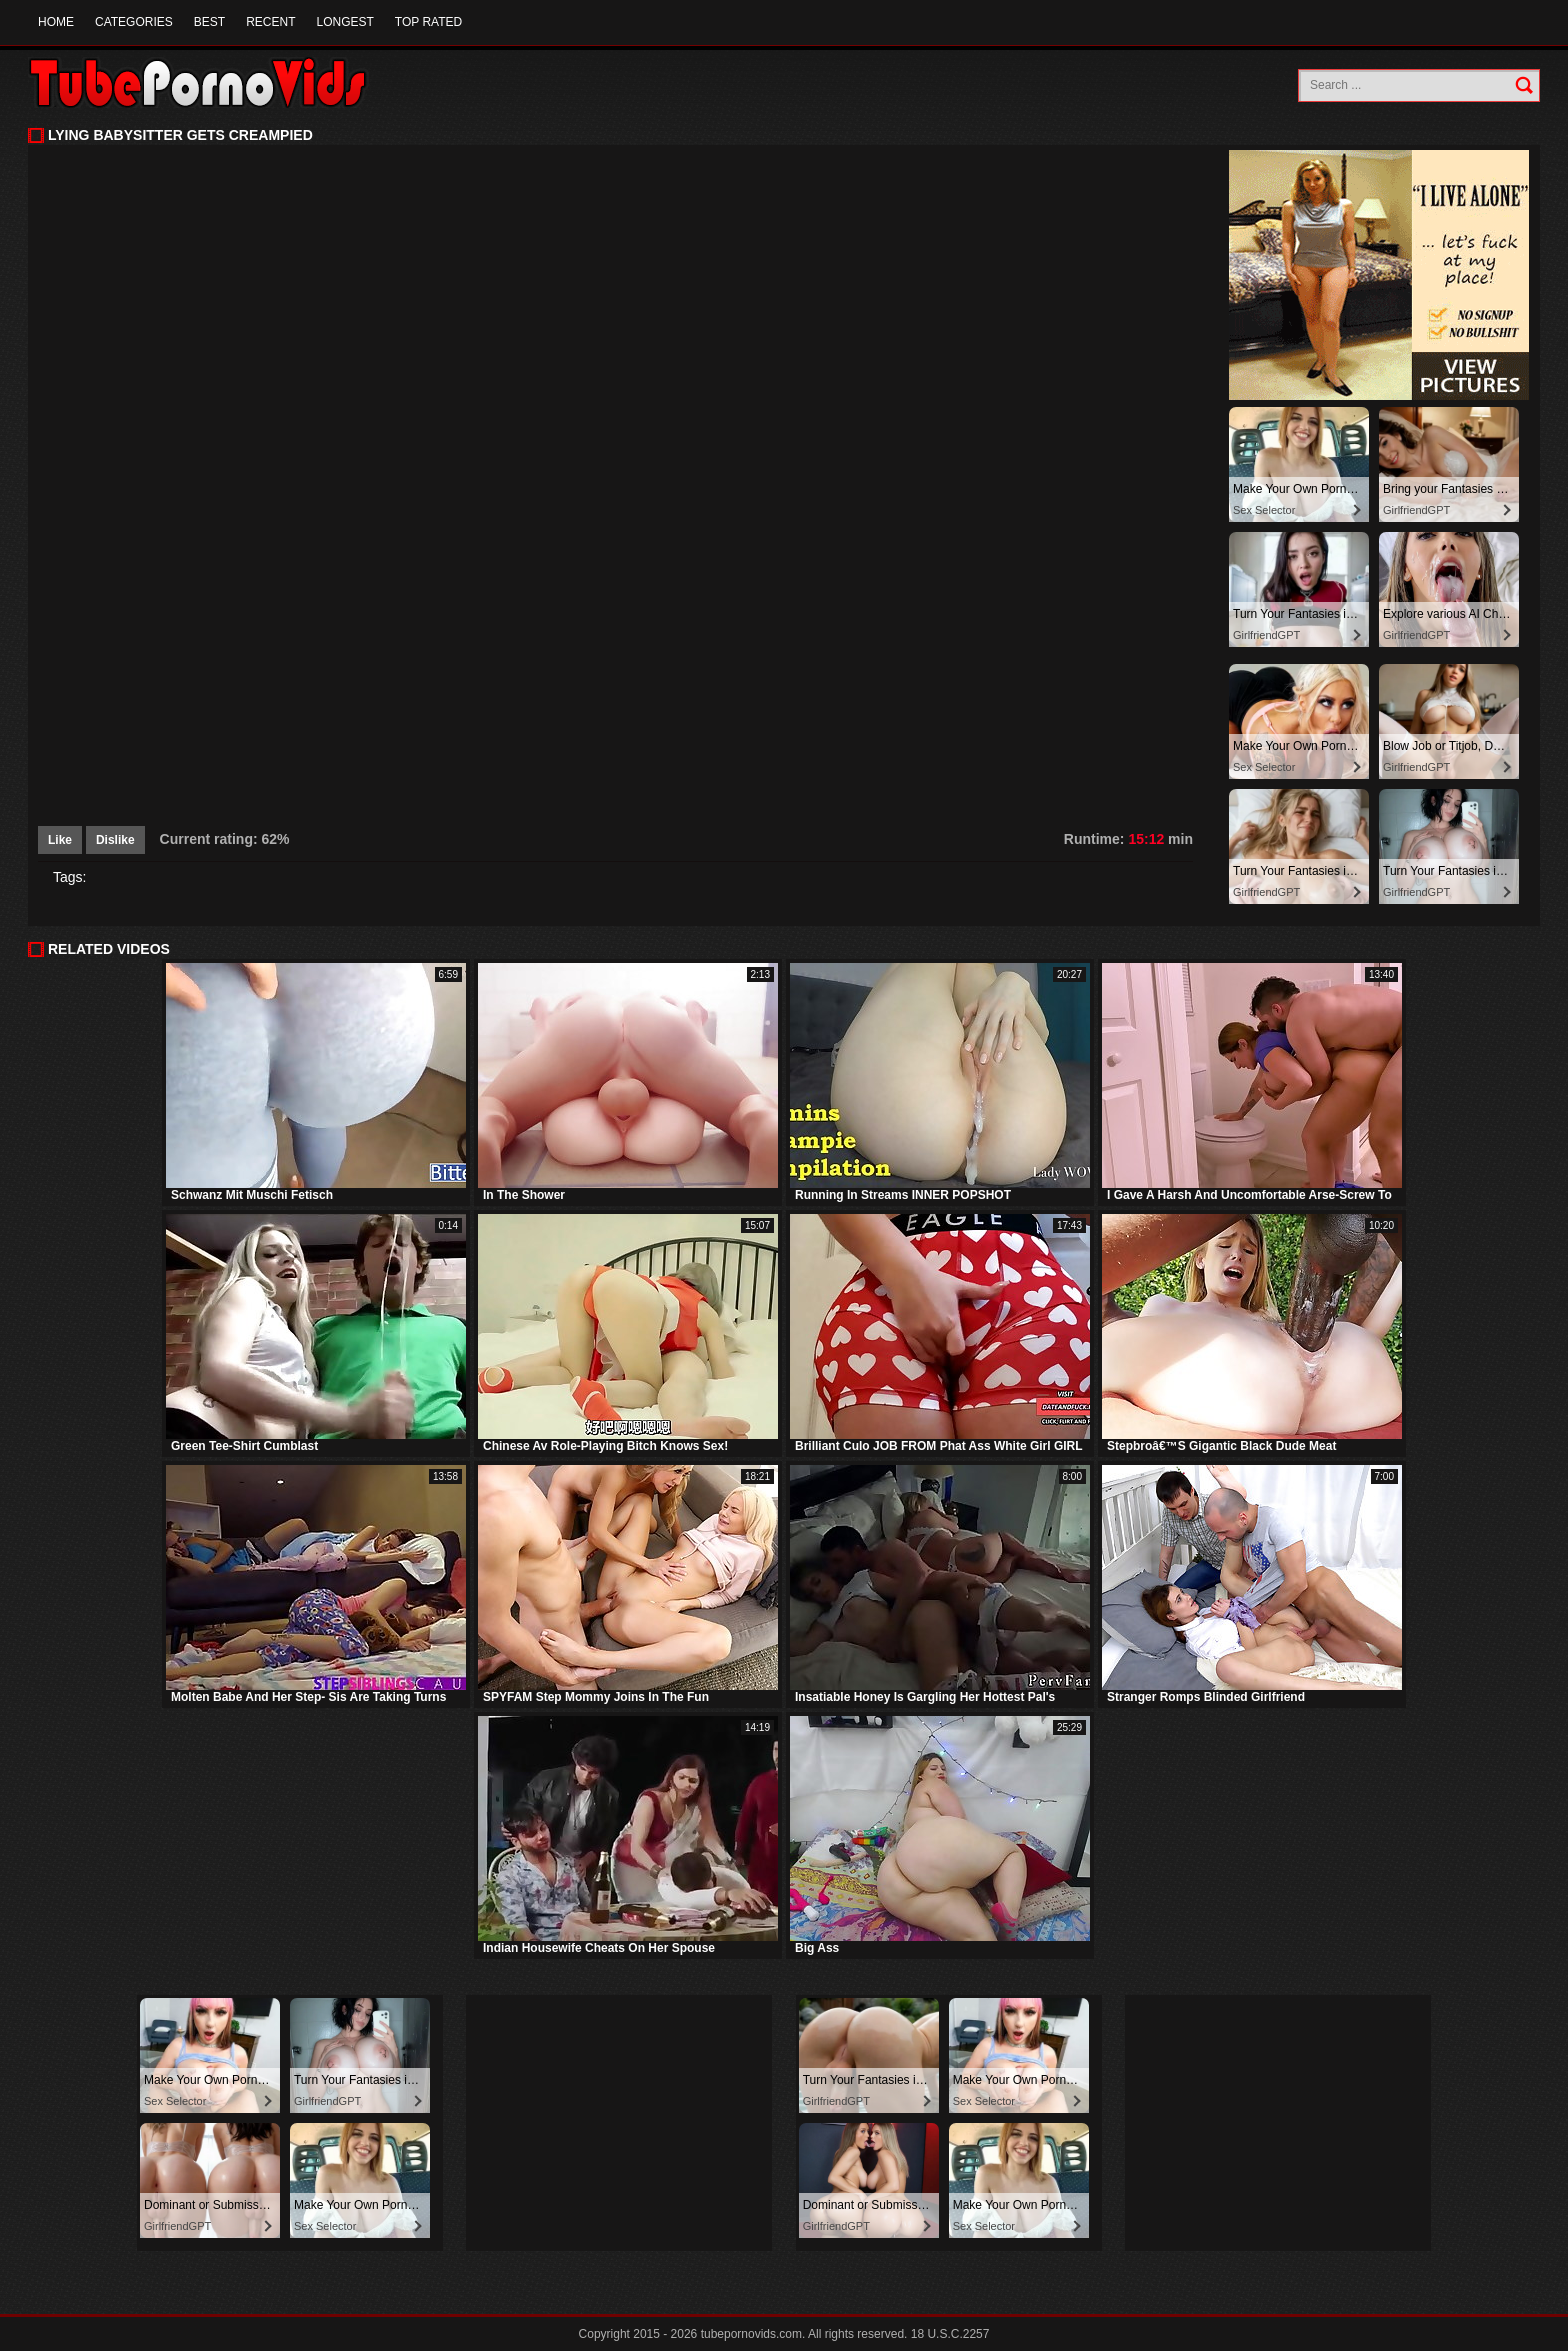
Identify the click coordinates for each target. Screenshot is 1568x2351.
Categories (134, 22)
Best (209, 22)
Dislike (115, 840)
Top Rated (428, 22)
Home (56, 22)
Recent (270, 22)
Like (60, 840)
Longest (344, 22)
